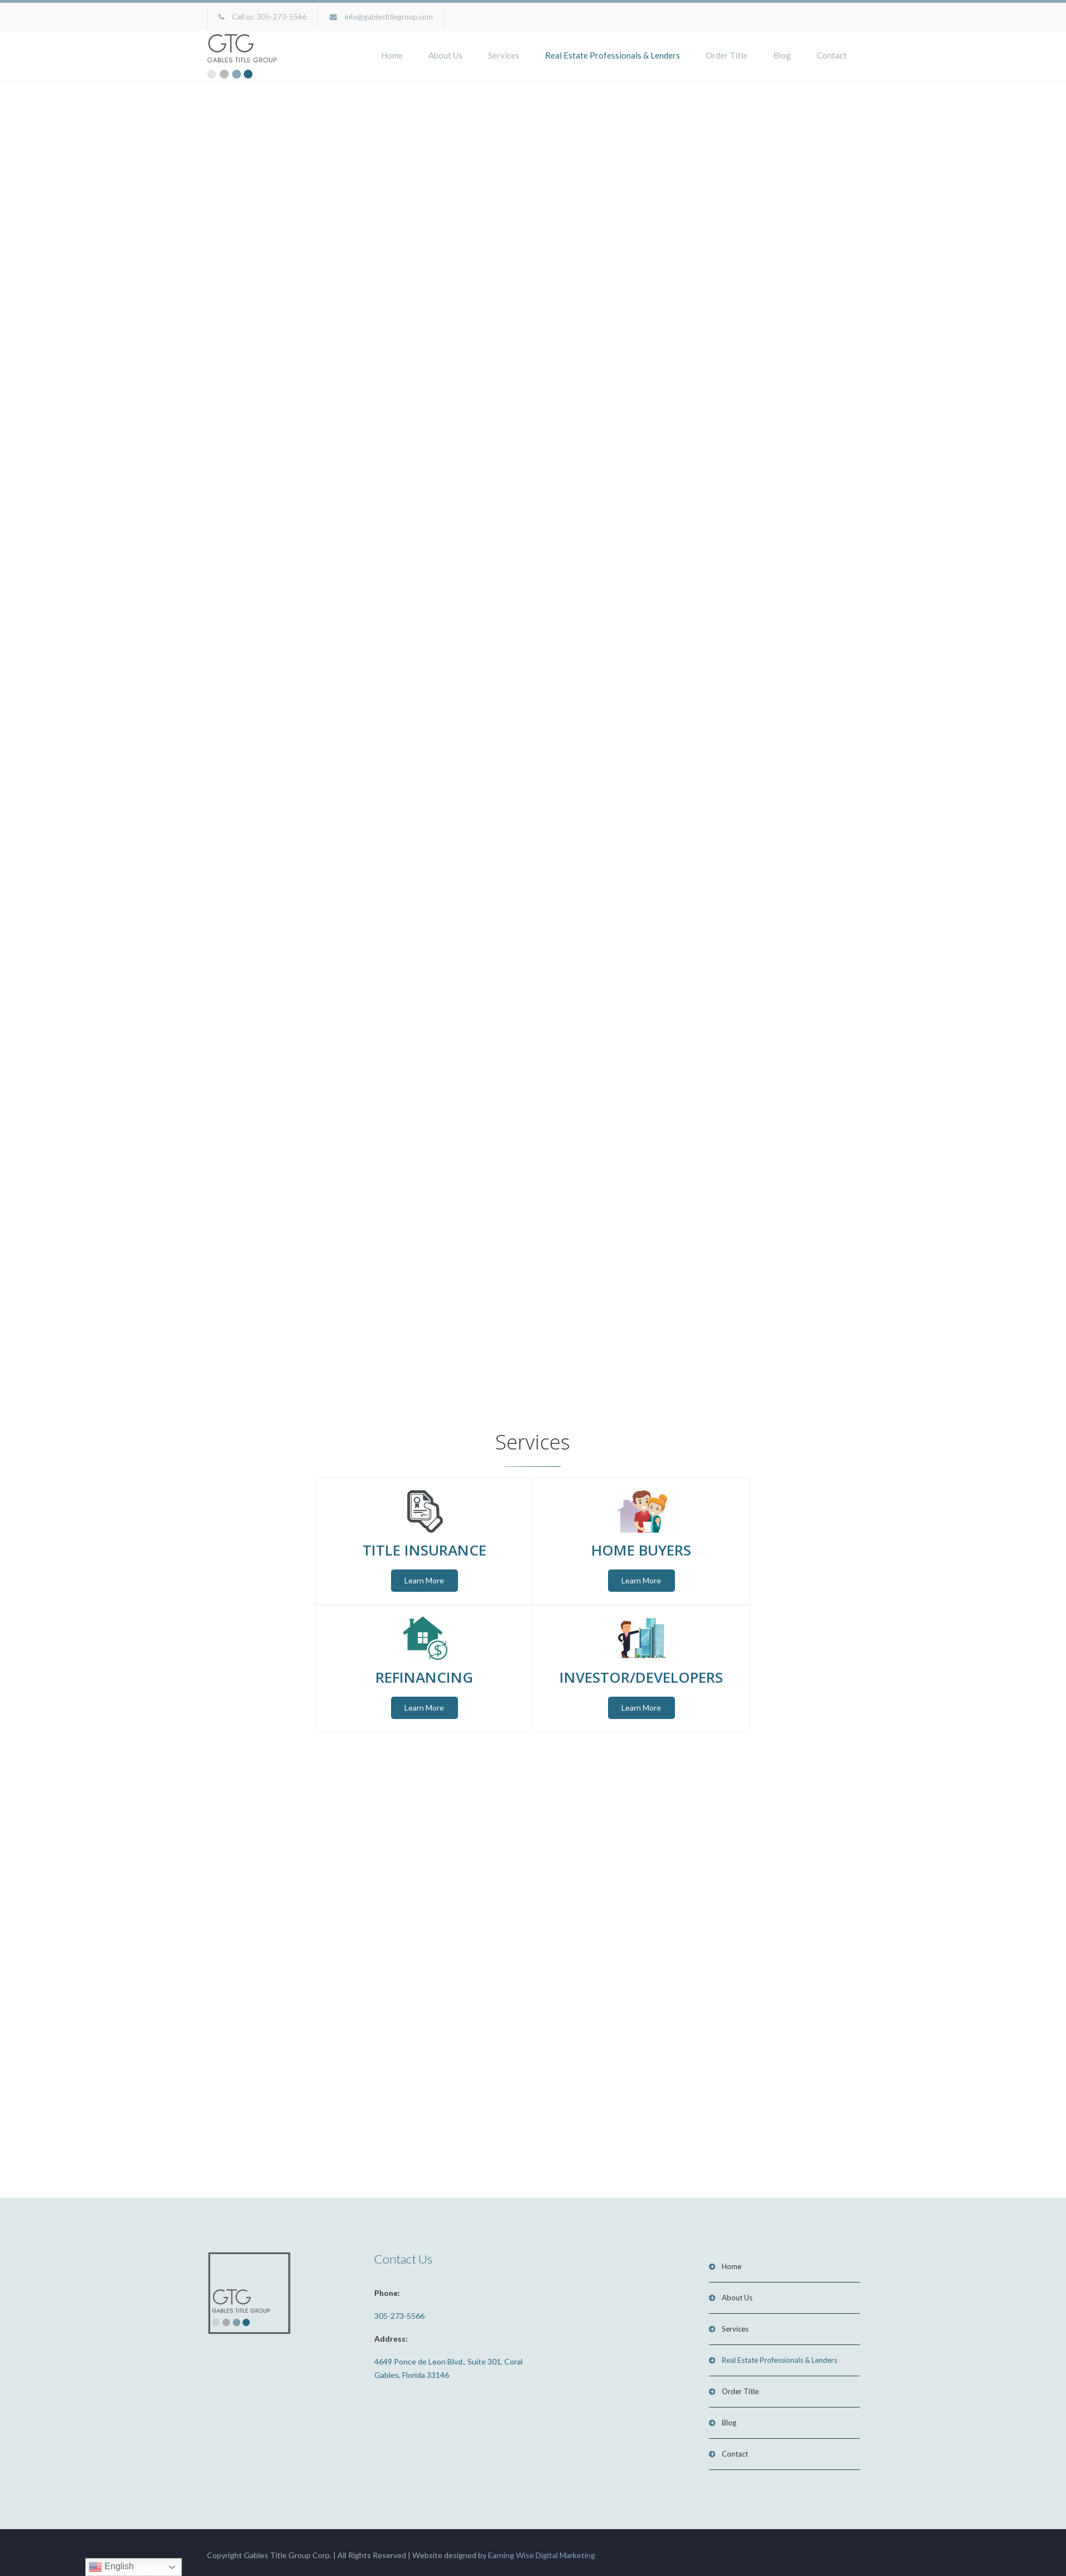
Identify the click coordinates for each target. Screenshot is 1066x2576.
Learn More (424, 1577)
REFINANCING (424, 1673)
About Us (445, 55)
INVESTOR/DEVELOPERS (641, 1673)
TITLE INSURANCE (424, 1547)
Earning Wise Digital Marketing (541, 2549)
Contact (832, 55)
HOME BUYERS (641, 1547)
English (111, 2567)
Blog (782, 55)
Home (392, 55)
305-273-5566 (282, 16)
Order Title (726, 55)
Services (503, 55)
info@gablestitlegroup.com (389, 16)
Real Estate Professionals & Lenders (612, 55)
